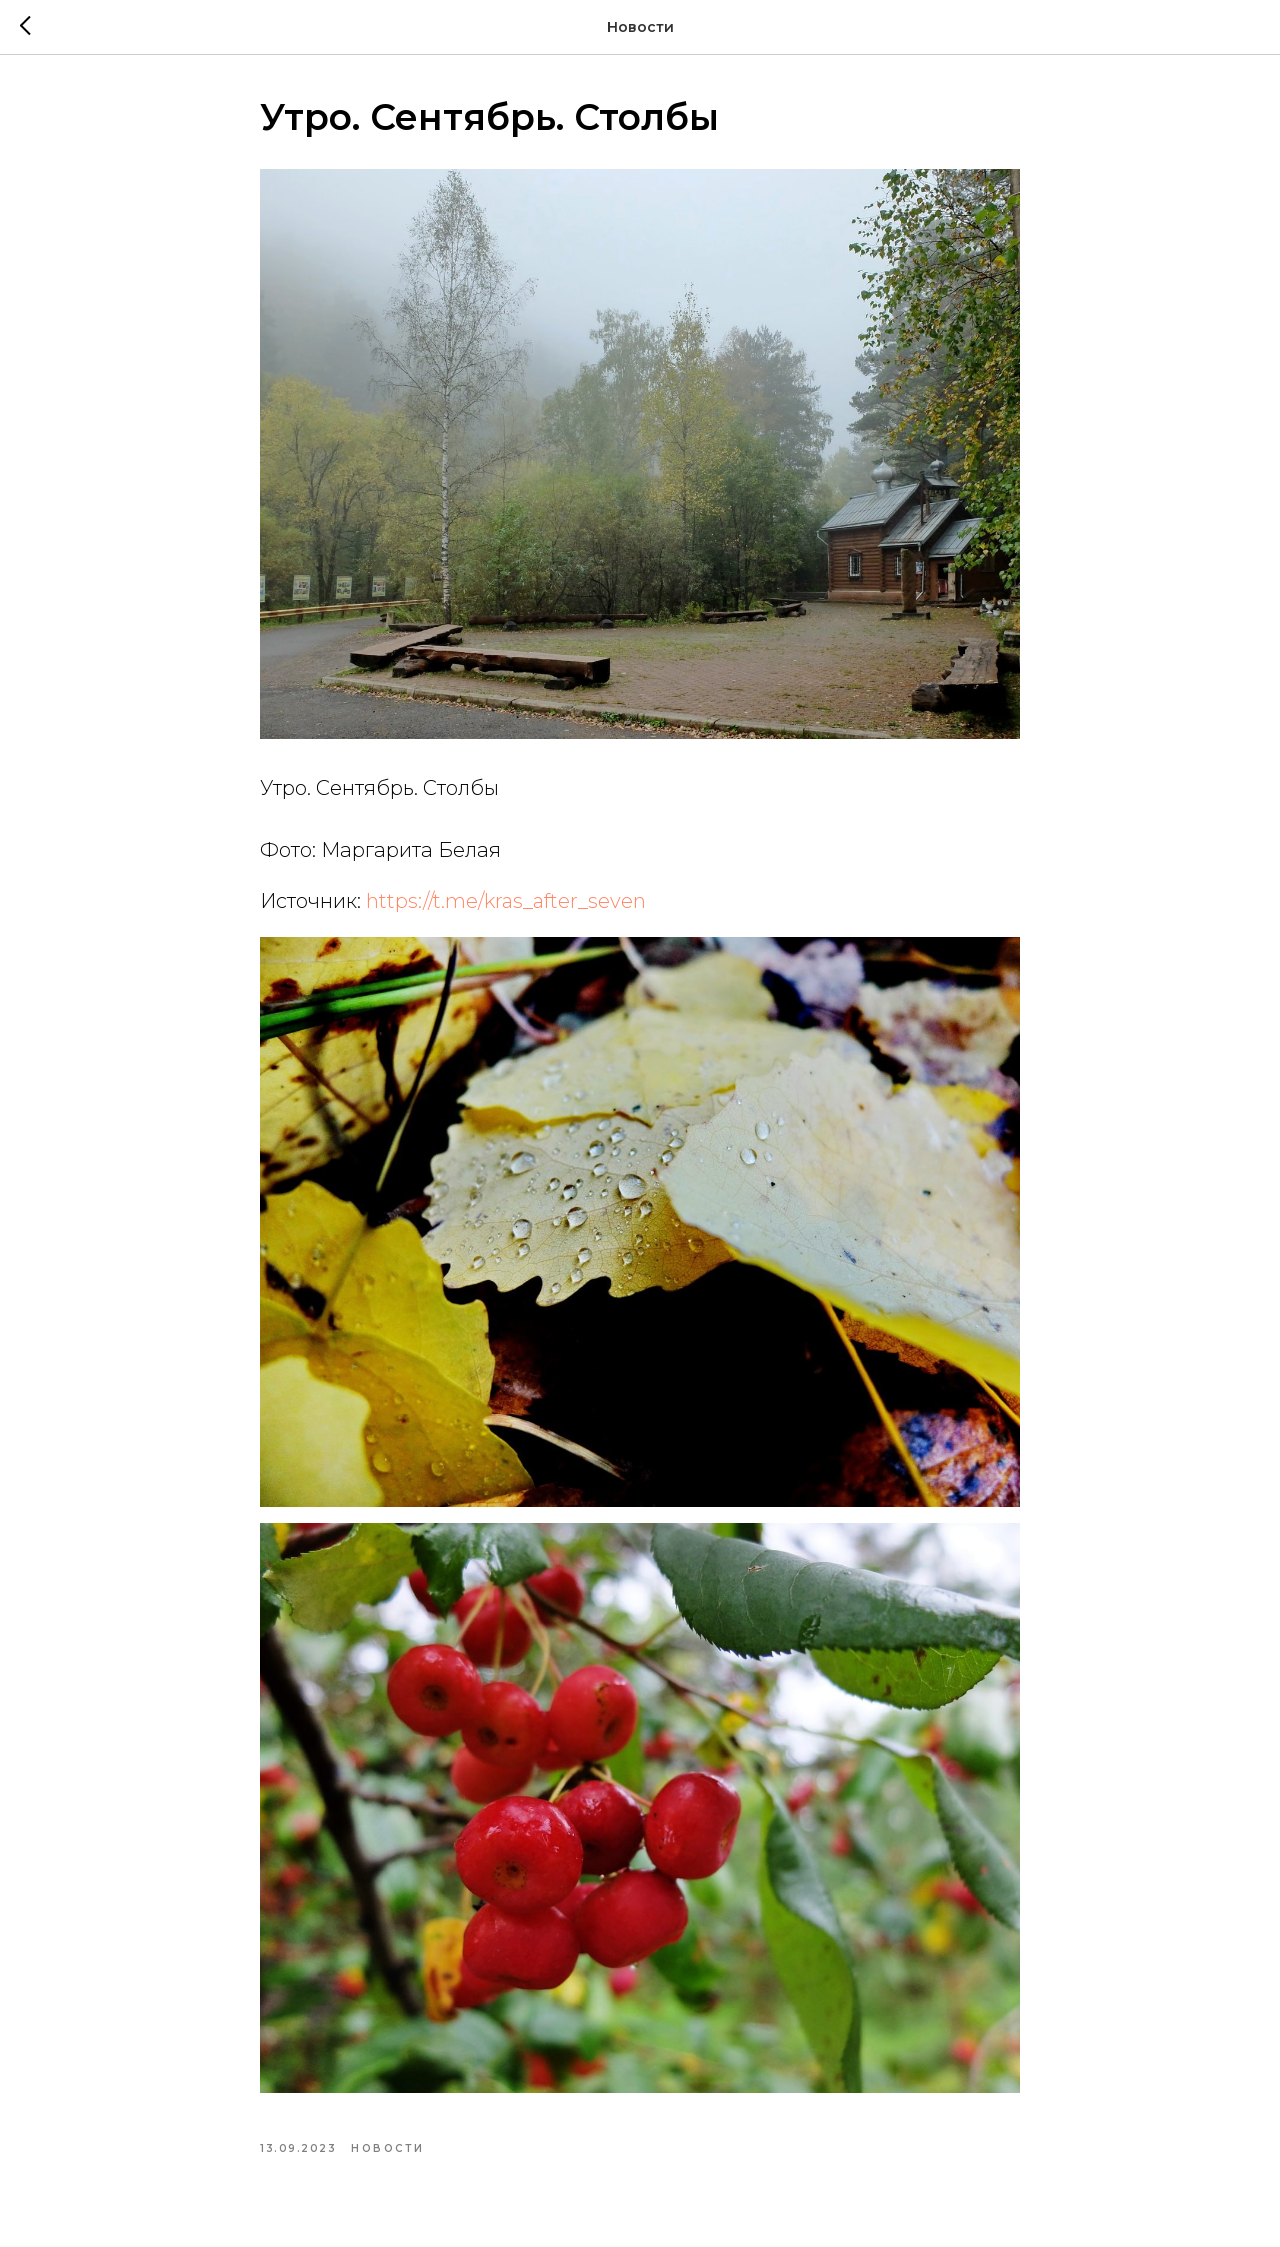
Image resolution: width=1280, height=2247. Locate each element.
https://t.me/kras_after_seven (506, 901)
